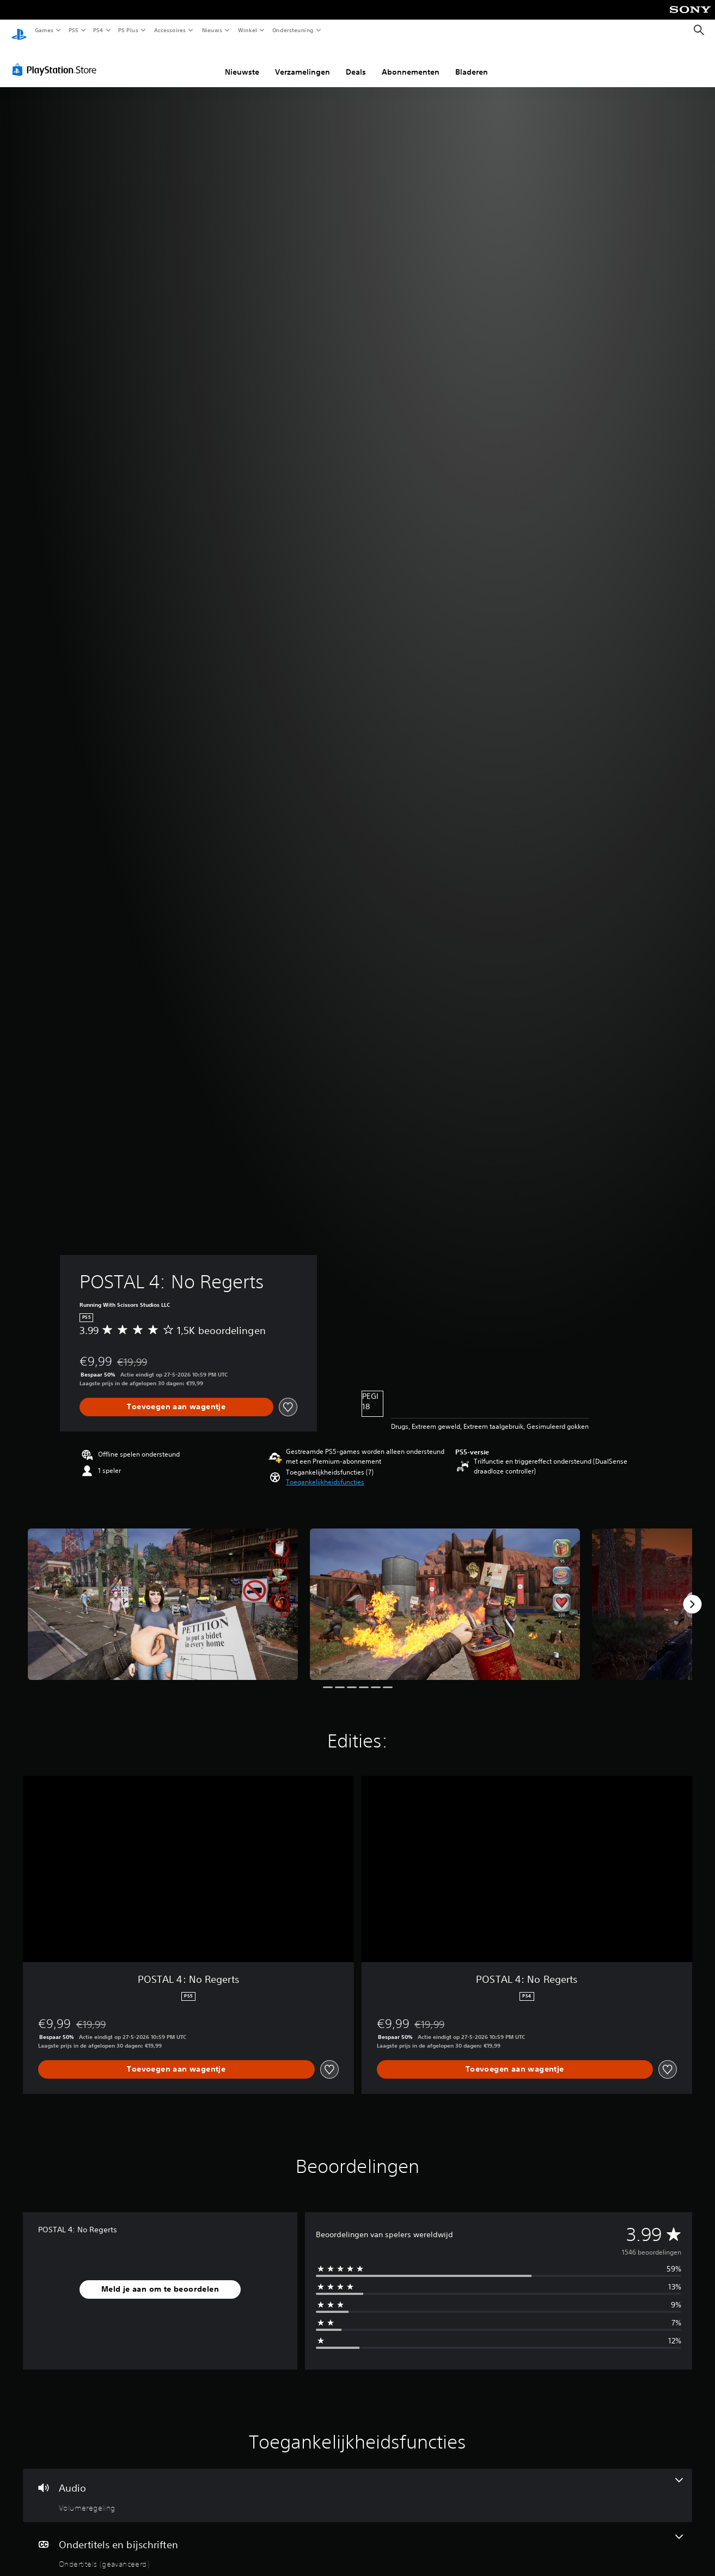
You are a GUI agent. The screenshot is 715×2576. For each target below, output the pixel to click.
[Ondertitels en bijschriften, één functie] (357, 2541)
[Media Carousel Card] (163, 1594)
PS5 (73, 30)
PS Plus (128, 30)
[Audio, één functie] (357, 2485)
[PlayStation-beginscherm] (19, 30)
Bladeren (471, 61)
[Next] (692, 1594)
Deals (356, 61)
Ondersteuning (293, 30)
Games (43, 30)
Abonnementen (410, 61)
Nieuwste (242, 61)
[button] (325, 1472)
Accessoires (169, 30)
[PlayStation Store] (57, 59)
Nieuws (212, 30)
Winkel (246, 30)
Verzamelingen (302, 61)
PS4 (98, 30)
